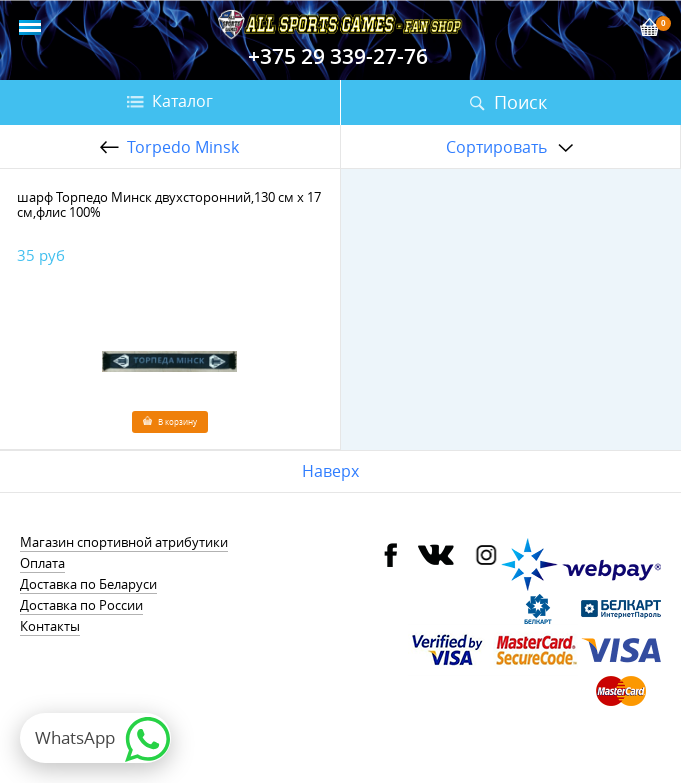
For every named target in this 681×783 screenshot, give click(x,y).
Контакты (50, 626)
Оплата (42, 563)
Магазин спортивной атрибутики (124, 542)
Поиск (520, 102)
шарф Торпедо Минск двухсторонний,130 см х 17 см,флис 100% (169, 204)
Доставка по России (81, 605)
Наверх (330, 471)
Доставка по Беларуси (88, 584)
